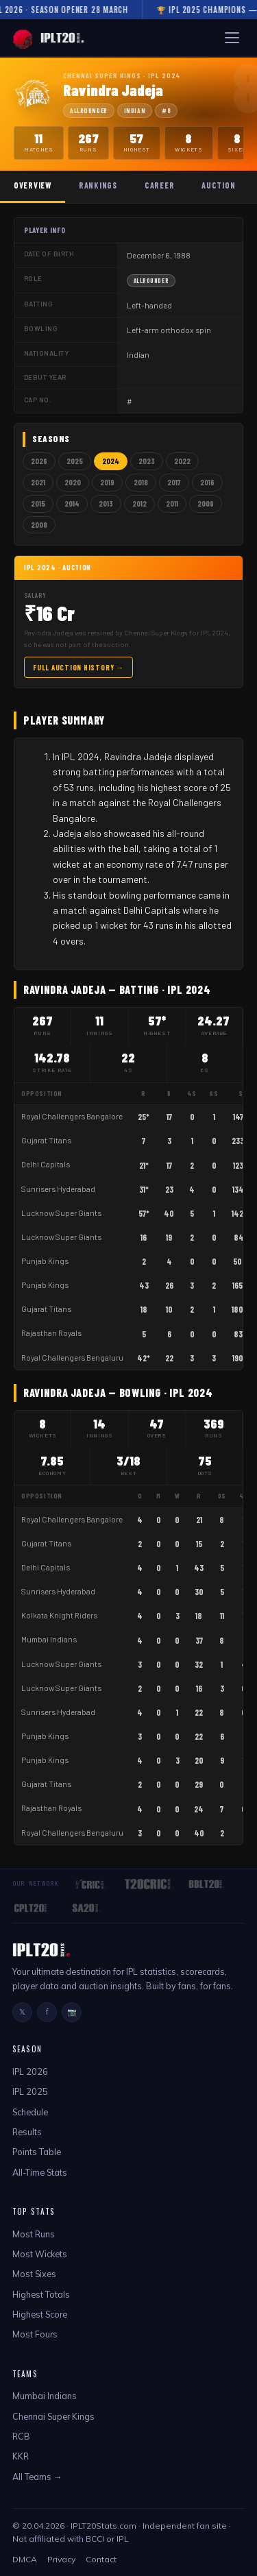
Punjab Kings (45, 1260)
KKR (20, 2456)
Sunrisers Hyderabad (58, 1188)
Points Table (36, 2151)
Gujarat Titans (46, 1140)
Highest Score (39, 2314)
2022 (182, 461)
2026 (39, 461)
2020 (72, 482)
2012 (139, 503)
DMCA (24, 2559)
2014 (71, 503)
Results (27, 2131)
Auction (218, 185)
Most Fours (35, 2334)
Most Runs (33, 2233)
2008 (39, 524)
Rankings (98, 185)
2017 (174, 482)
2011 (172, 503)
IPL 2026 (30, 2071)
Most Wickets (39, 2253)
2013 (106, 503)
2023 (146, 461)
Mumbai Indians (49, 1639)
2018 (141, 482)
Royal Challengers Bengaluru (72, 1357)
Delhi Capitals (45, 1164)
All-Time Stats (39, 2172)
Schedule (30, 2111)
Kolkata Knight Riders (59, 1615)
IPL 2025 (30, 2091)
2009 (205, 503)
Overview (32, 185)
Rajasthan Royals (51, 1332)
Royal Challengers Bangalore (72, 1116)
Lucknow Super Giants (61, 1212)
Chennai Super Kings (53, 2416)
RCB (21, 2436)
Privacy (61, 2559)
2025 (74, 461)
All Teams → (37, 2476)
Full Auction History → (78, 667)
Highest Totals (41, 2294)
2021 (38, 482)
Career (159, 185)
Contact (101, 2559)
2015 (38, 503)
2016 (207, 482)
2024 (110, 461)
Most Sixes (34, 2273)
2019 (107, 482)
